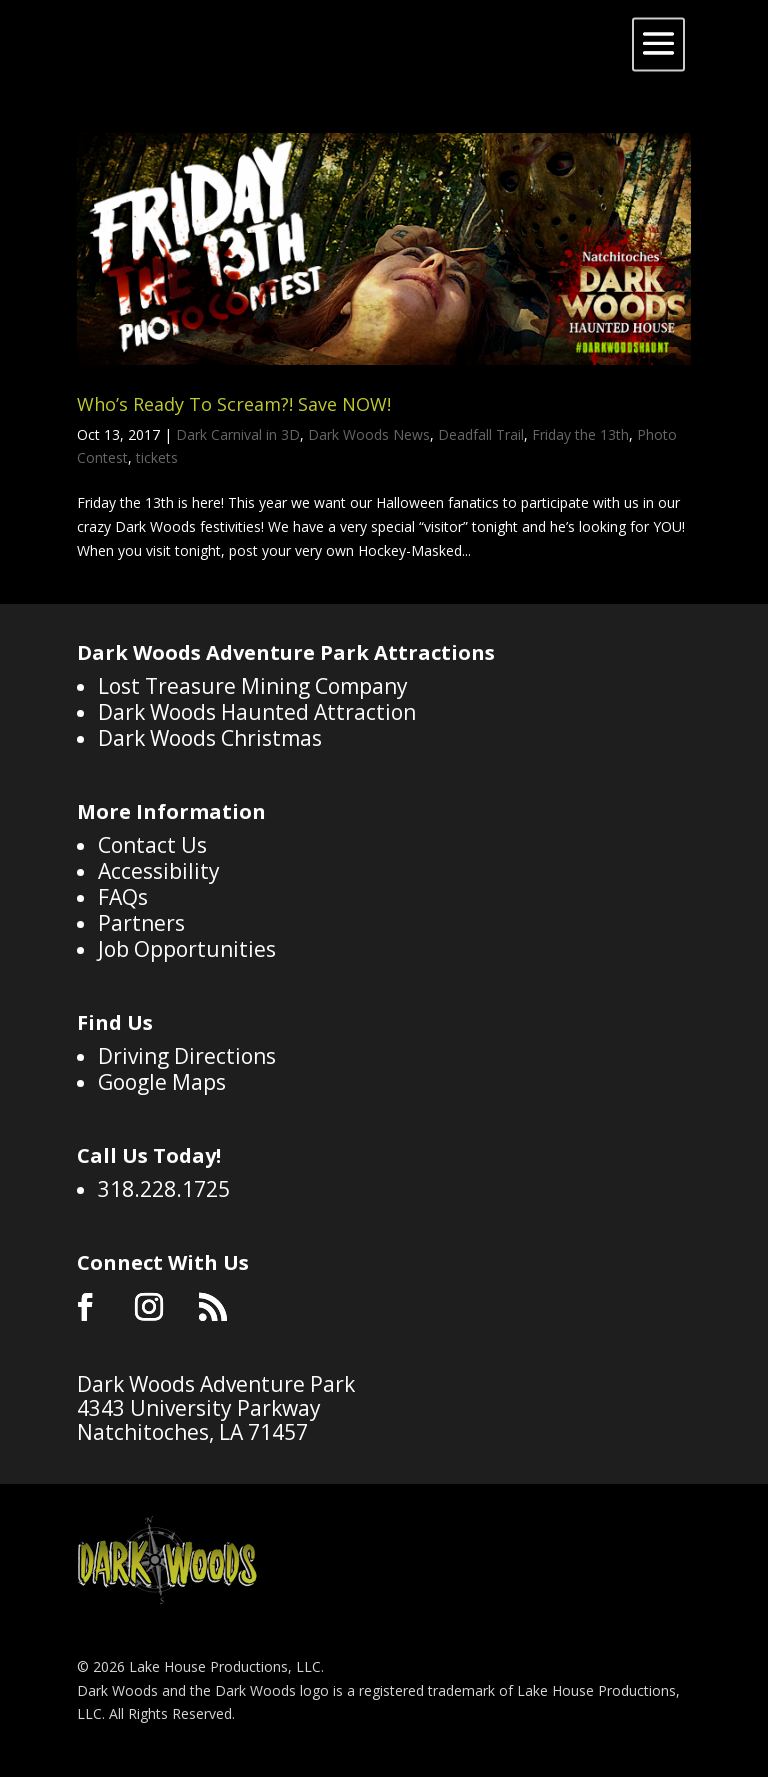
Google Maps (162, 1082)
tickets (157, 457)
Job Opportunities (187, 949)
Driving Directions (187, 1056)
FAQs (123, 897)
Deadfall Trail (481, 434)
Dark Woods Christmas (210, 738)
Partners (141, 923)
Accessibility (159, 871)
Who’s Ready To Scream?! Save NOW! (234, 404)
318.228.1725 (164, 1189)
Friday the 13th (580, 434)
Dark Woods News (369, 434)
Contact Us (152, 845)
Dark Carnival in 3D (238, 434)
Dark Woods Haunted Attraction (257, 712)
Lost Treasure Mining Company (253, 686)
